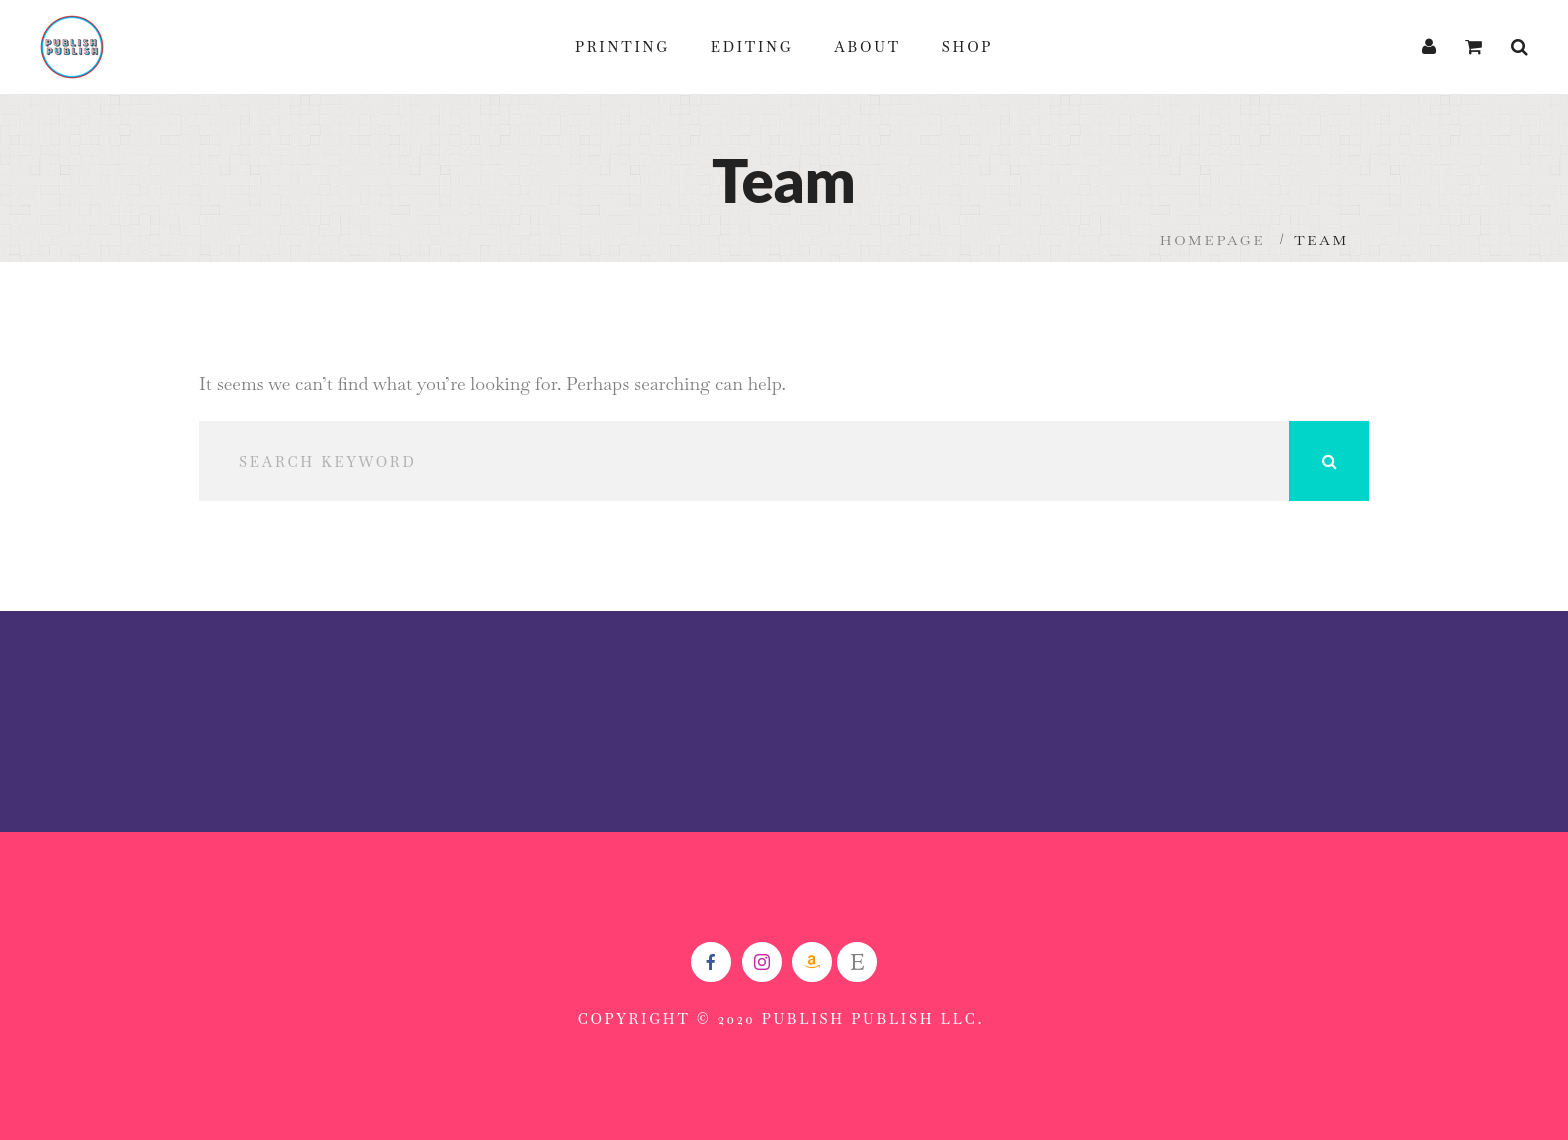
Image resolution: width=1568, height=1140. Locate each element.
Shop (967, 47)
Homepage (1213, 240)
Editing (752, 47)
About (867, 47)
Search (1329, 461)
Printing (622, 47)
